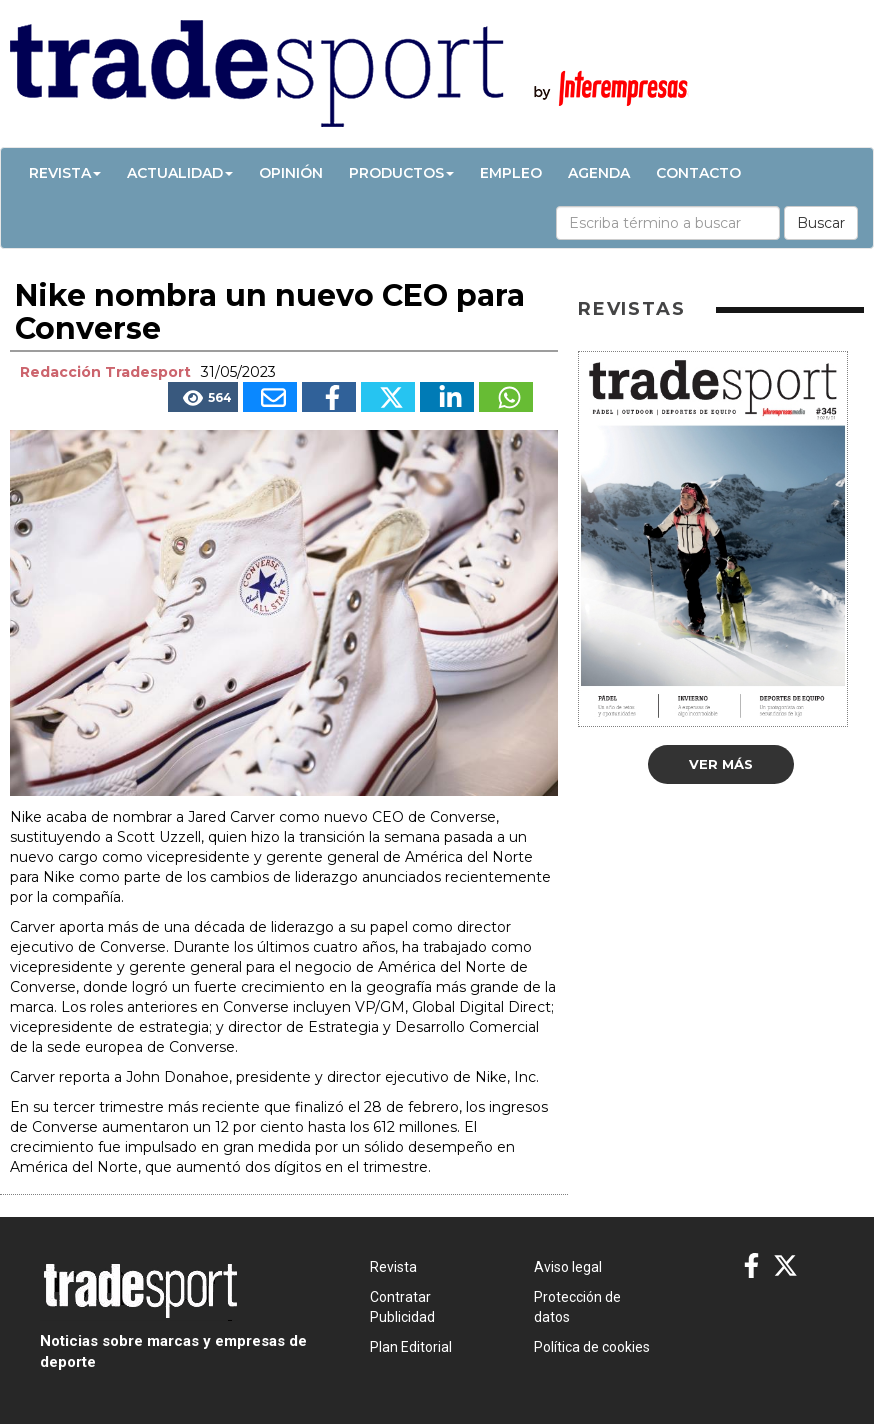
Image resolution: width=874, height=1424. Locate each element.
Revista (65, 173)
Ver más (721, 764)
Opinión (291, 173)
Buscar (821, 223)
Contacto (698, 173)
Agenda (599, 173)
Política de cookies (592, 1347)
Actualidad (180, 173)
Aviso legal (568, 1267)
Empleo (511, 173)
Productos (401, 173)
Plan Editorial (411, 1347)
